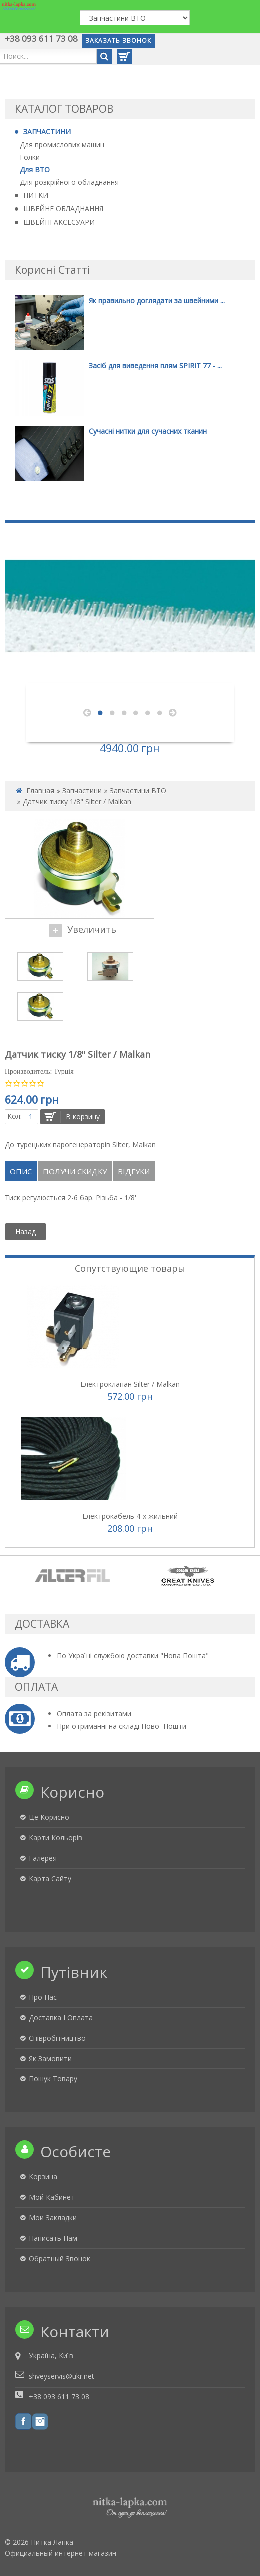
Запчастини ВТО (138, 790)
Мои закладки (53, 2217)
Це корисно (49, 1817)
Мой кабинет (52, 2197)
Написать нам (53, 2238)
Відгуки (134, 1171)
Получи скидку (75, 1171)
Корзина (43, 2176)
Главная (40, 790)
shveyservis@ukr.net (61, 2376)
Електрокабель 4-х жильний (130, 1516)
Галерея (43, 1858)
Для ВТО (35, 169)
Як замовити (50, 2058)
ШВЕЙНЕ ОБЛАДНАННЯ (64, 208)
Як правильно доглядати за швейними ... (157, 300)
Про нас (43, 1997)
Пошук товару (53, 2078)
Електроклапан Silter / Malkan (130, 1384)
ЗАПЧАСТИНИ (47, 131)
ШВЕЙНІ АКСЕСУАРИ (59, 222)
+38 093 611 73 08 (41, 38)
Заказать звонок (119, 40)
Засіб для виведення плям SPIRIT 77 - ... (155, 365)
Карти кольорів (55, 1837)
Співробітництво (57, 2038)
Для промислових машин (62, 144)
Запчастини (82, 790)
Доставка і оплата (61, 2017)
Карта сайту (50, 1878)
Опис (21, 1171)
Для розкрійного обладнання (69, 182)
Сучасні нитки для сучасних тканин (148, 431)
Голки (30, 157)
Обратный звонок (59, 2258)
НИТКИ (36, 195)
